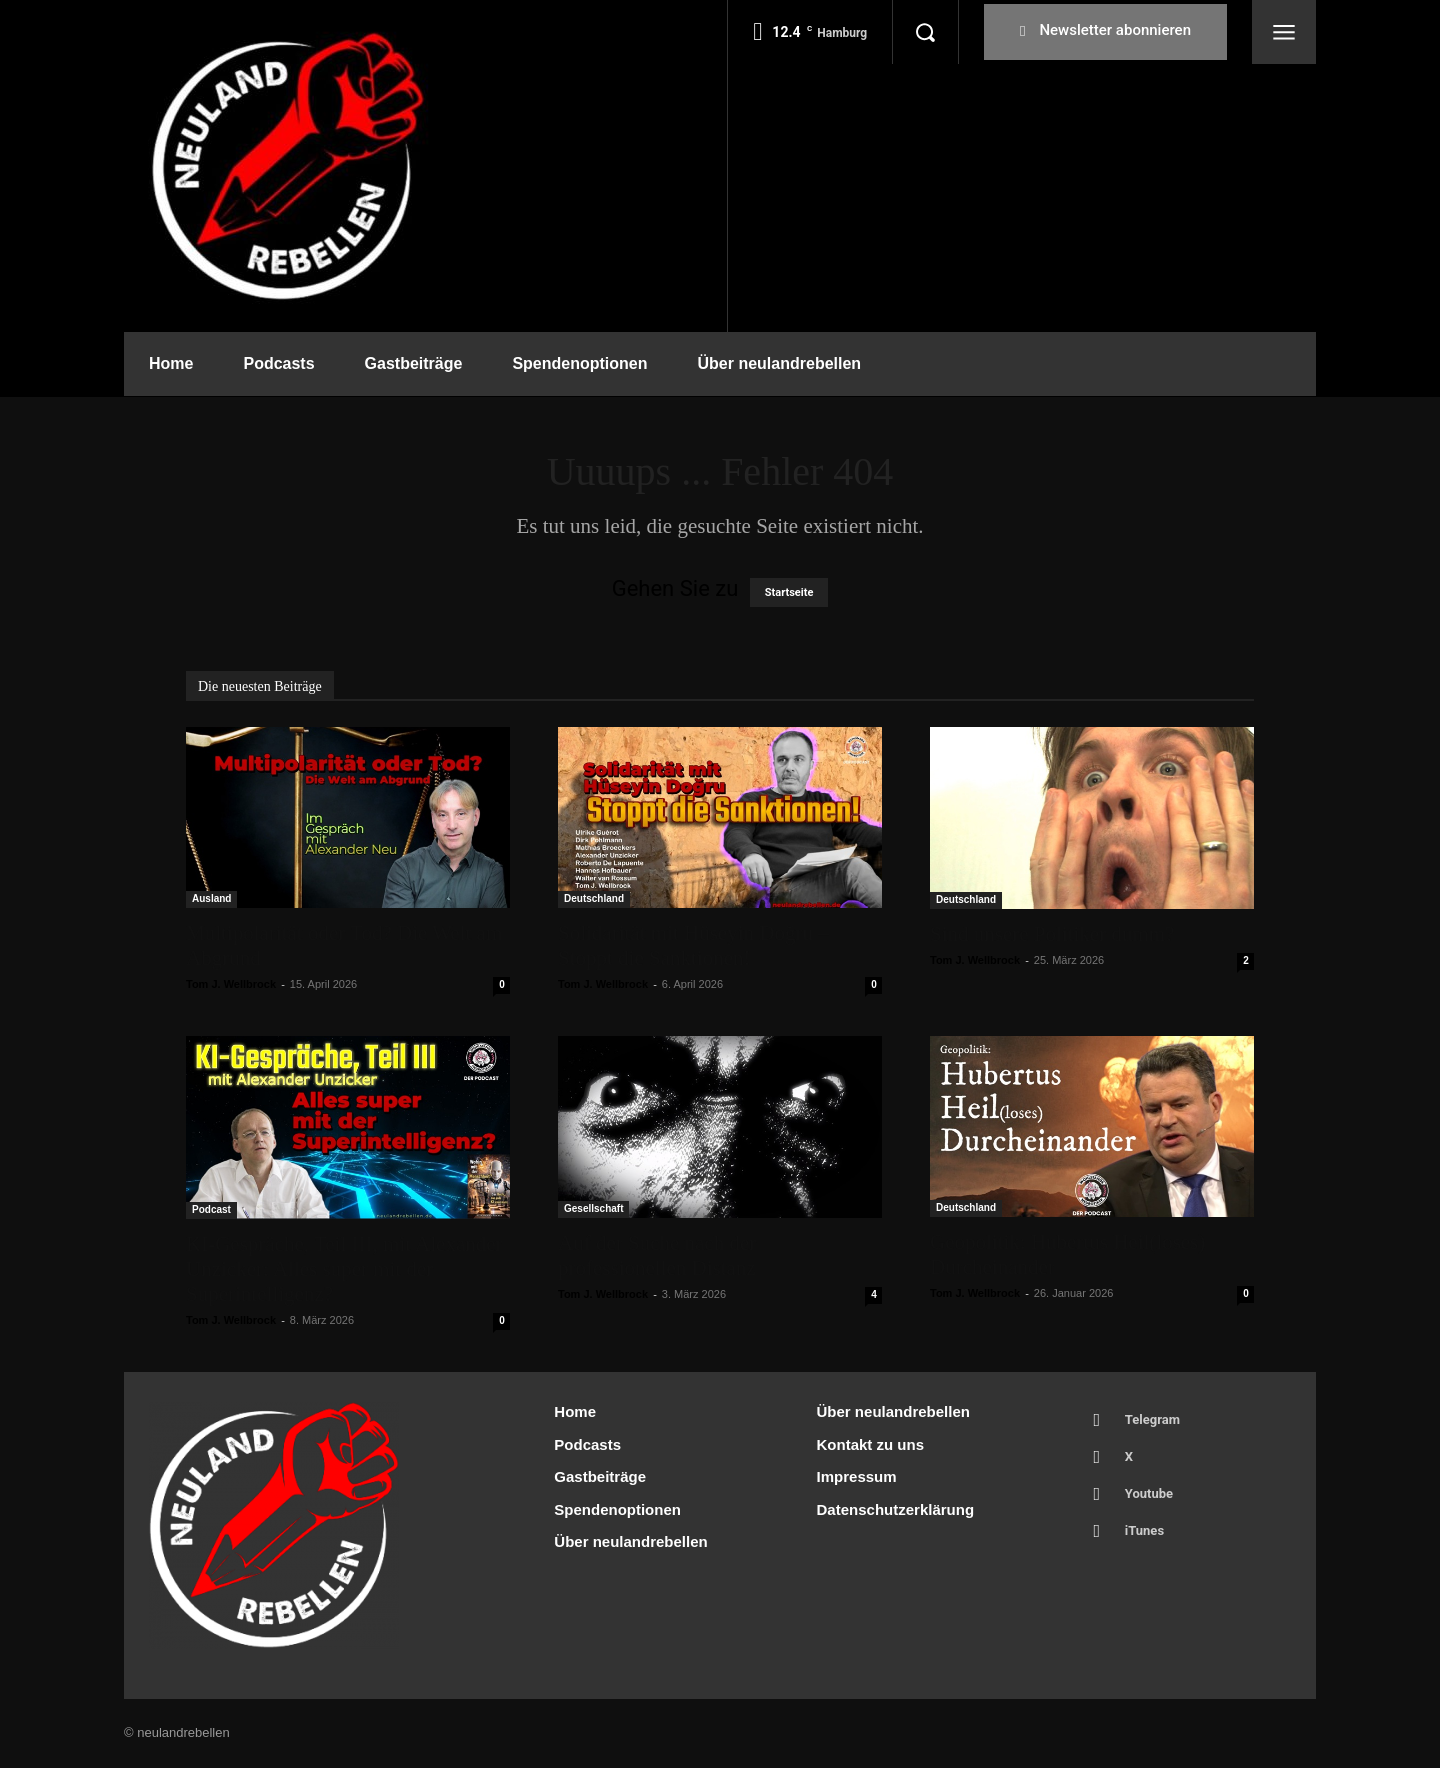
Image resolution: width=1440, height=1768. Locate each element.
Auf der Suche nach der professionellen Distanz (657, 1255)
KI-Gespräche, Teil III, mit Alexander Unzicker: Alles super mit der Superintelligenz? (344, 1269)
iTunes (1144, 1530)
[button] (925, 32)
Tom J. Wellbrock (231, 984)
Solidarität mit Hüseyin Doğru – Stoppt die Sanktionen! (693, 945)
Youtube (1149, 1493)
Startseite (789, 592)
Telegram (1152, 1419)
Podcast (211, 1209)
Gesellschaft (593, 1208)
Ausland (211, 898)
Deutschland (594, 898)
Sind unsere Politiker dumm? (1052, 934)
